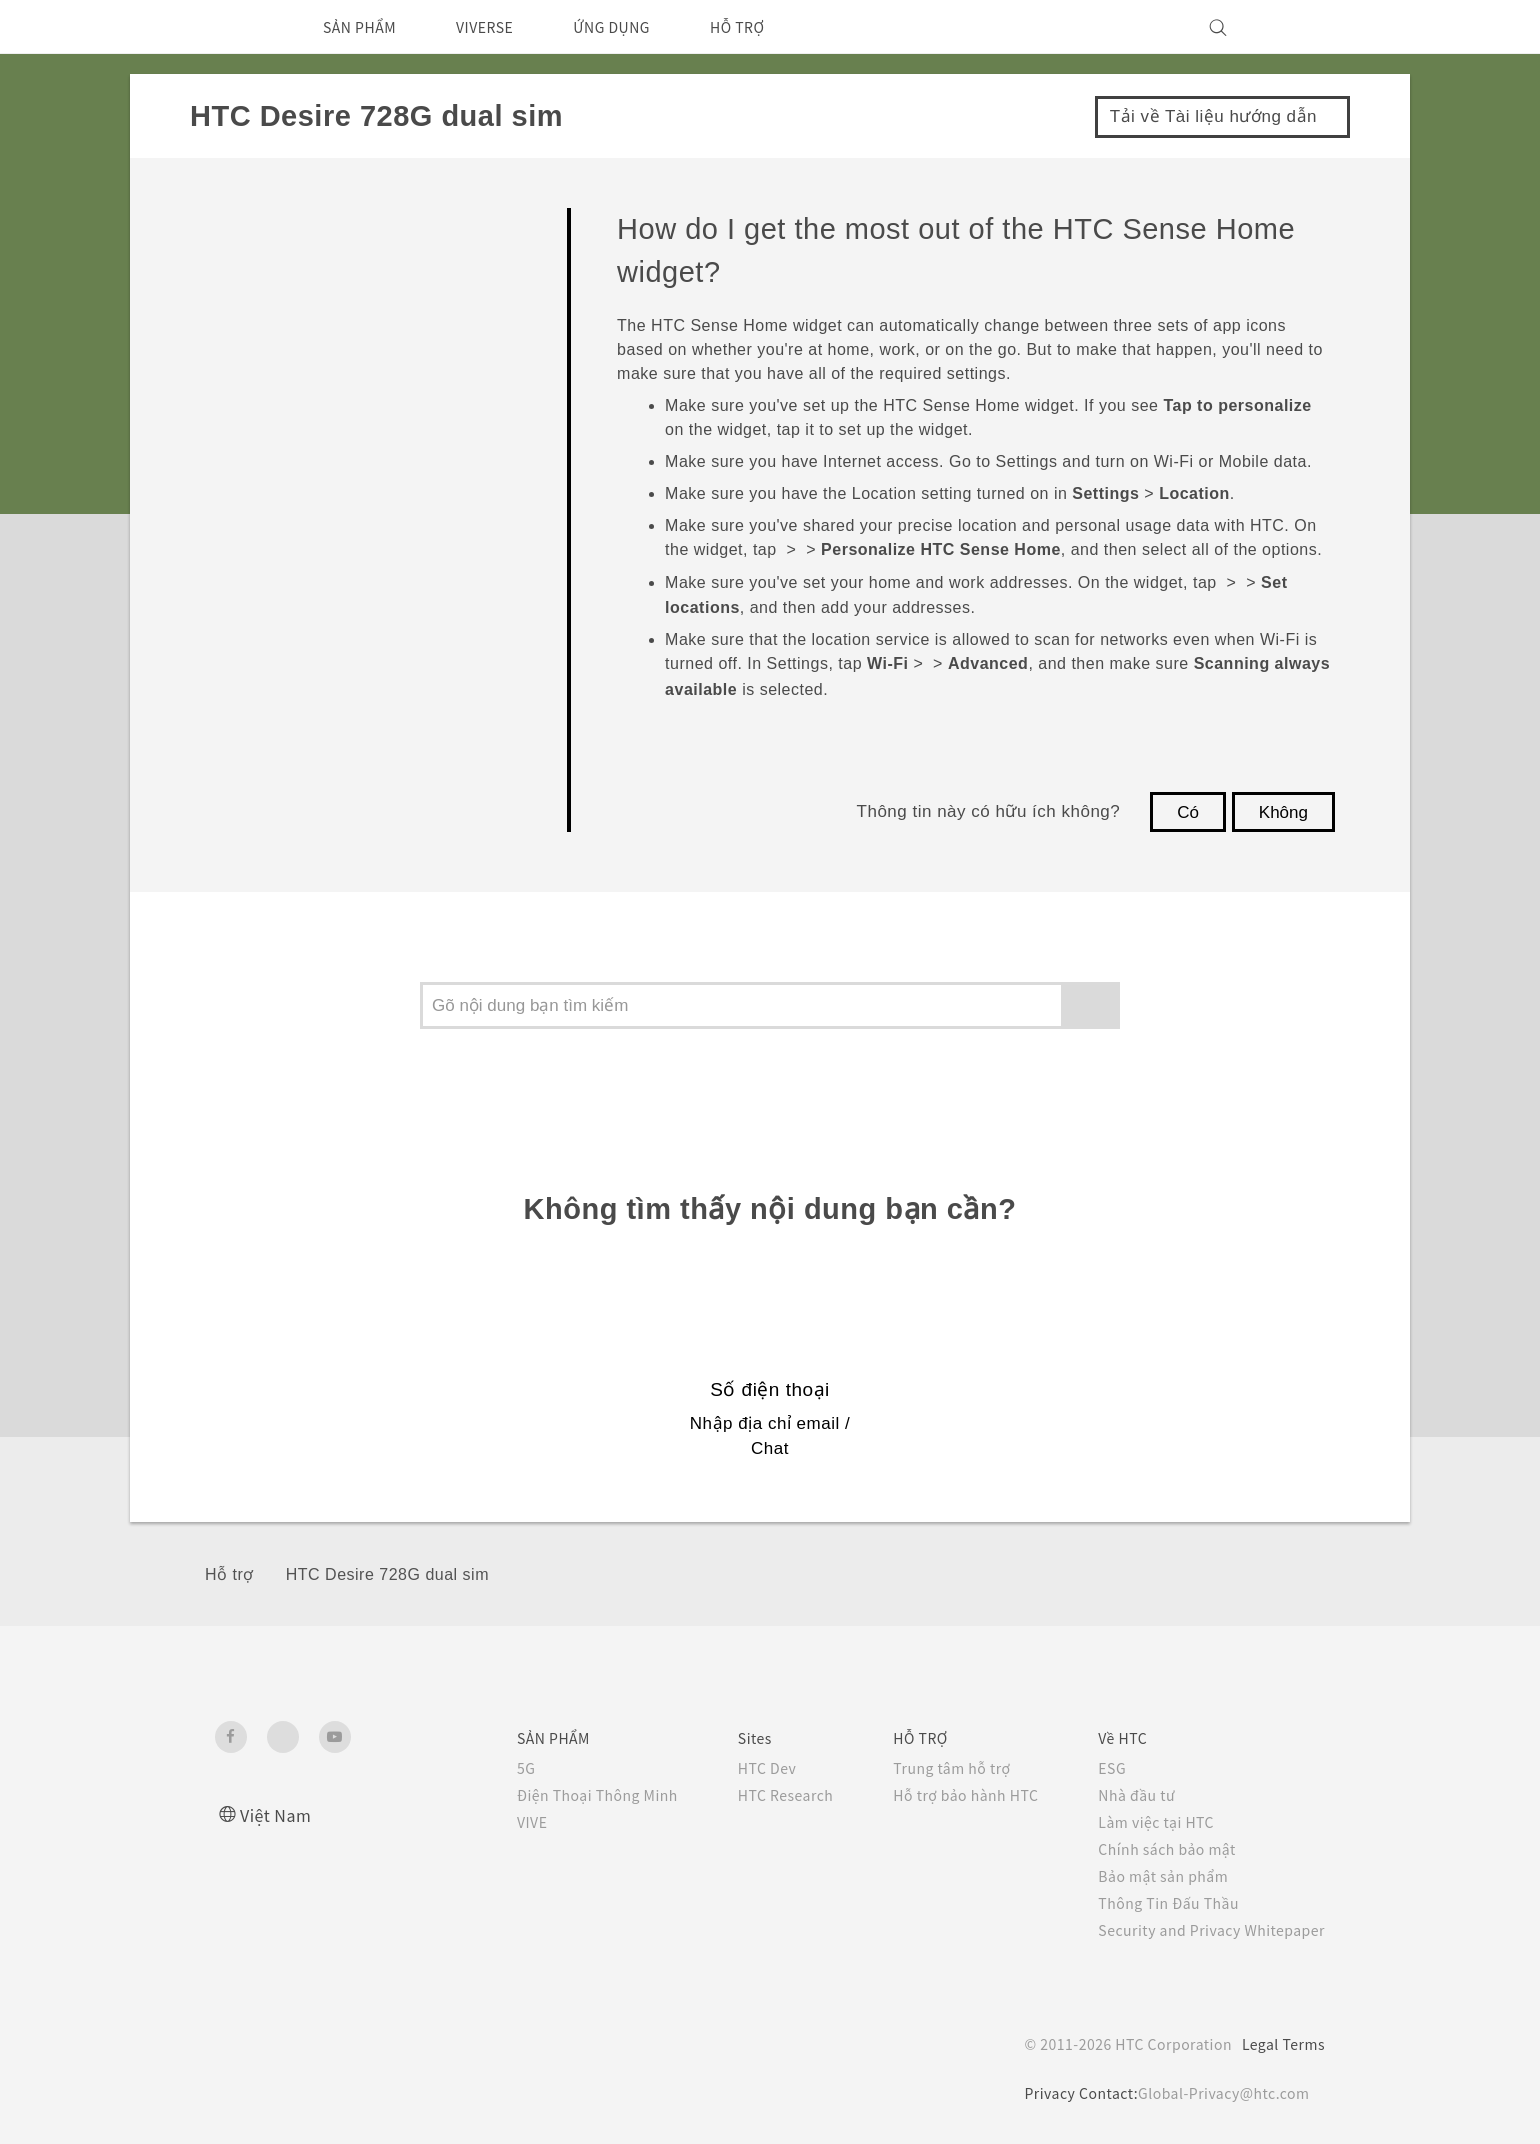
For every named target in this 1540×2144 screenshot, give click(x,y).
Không (1283, 812)
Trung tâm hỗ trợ (927, 1768)
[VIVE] (1298, 27)
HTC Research (750, 1795)
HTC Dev (730, 1768)
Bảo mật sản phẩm (1152, 1876)
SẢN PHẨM (366, 27)
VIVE (484, 1822)
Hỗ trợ (229, 1574)
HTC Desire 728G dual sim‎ (387, 1574)
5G (475, 1768)
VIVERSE (503, 27)
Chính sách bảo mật (1155, 1849)
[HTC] (239, 27)
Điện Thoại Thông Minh (552, 1795)
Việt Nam (278, 1814)
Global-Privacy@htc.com (1219, 2093)
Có (1188, 812)
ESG (1097, 1768)
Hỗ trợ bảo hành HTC (942, 1795)
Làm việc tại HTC (1144, 1822)
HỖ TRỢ (777, 27)
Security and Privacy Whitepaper (1203, 1930)
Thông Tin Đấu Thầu (1155, 1903)
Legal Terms (1280, 2044)
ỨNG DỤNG (642, 27)
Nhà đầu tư (1122, 1795)
